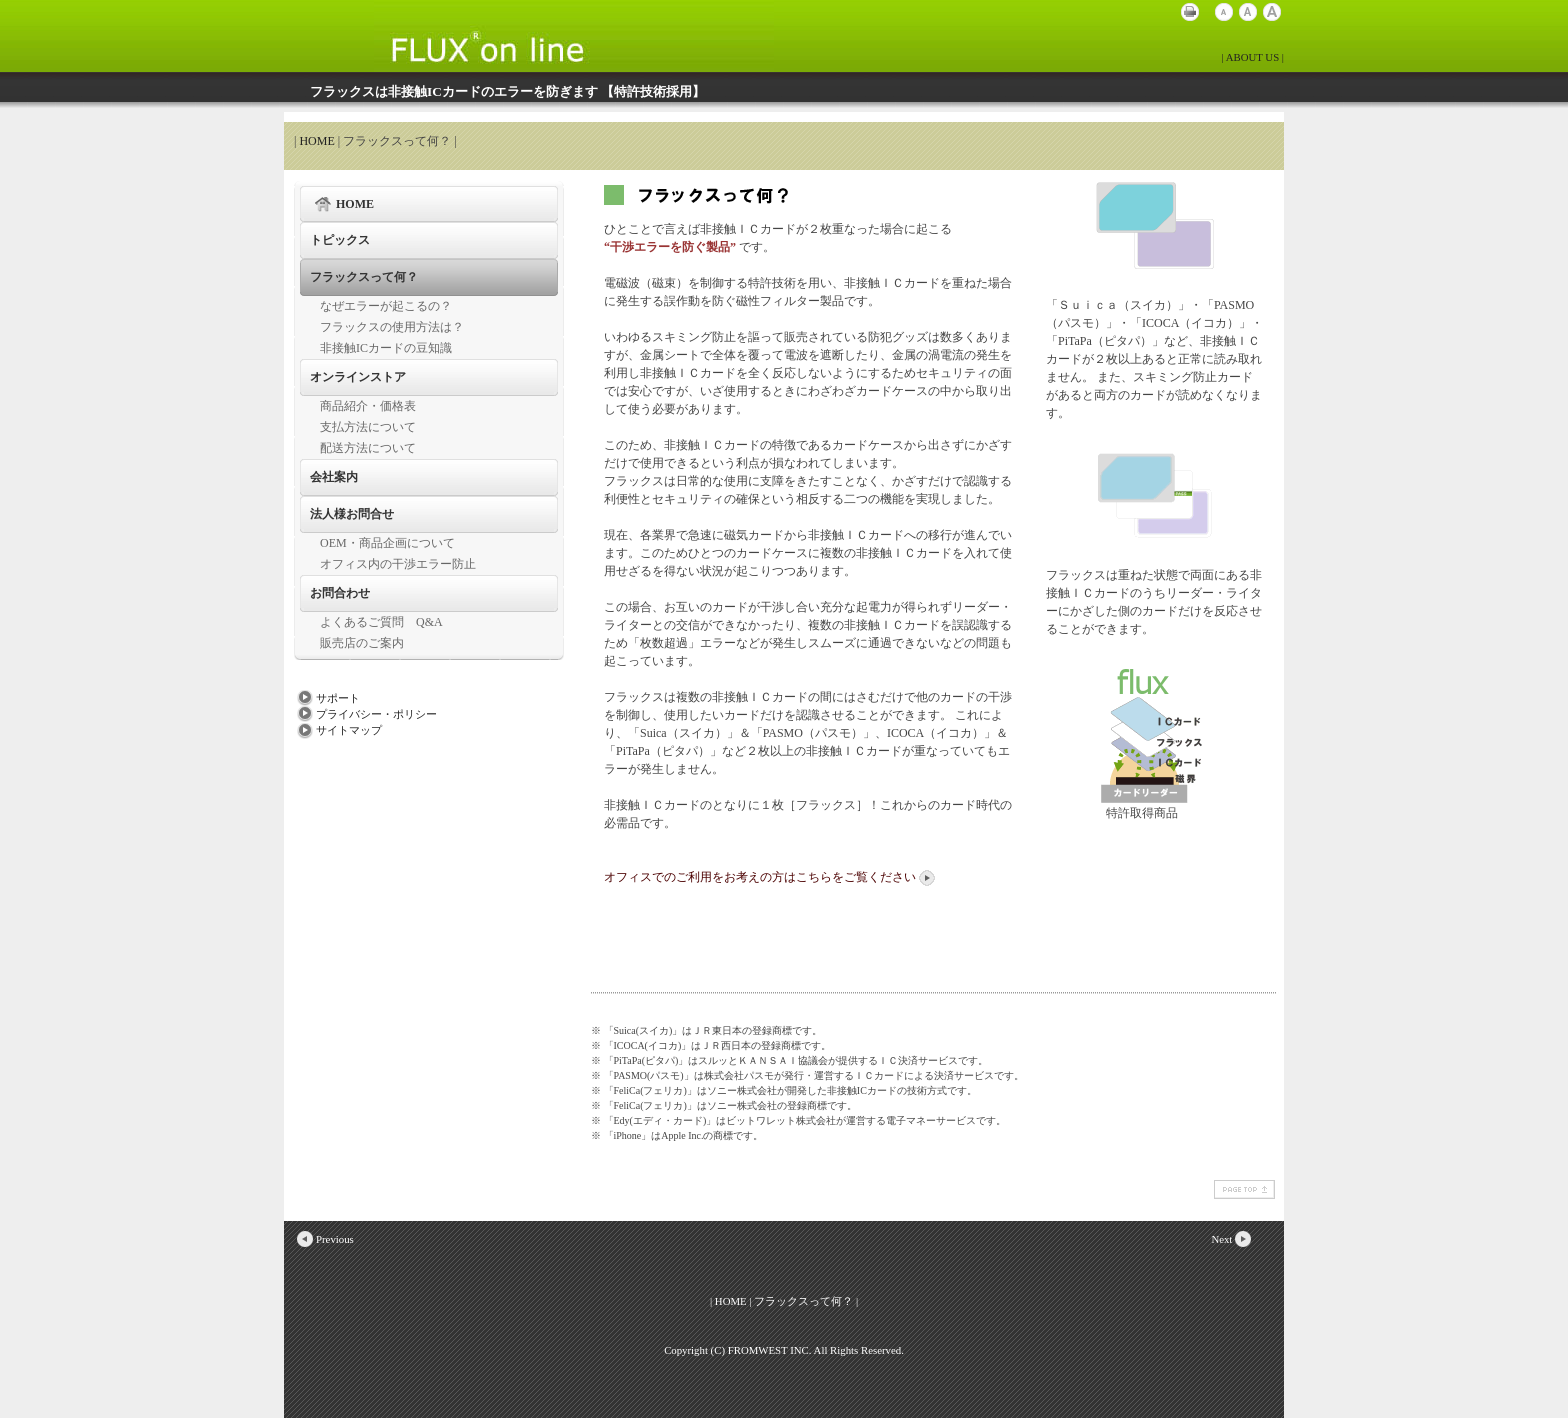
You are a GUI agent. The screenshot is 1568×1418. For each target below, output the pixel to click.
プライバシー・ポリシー (365, 714)
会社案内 (334, 477)
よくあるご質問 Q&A (381, 622)
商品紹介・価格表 (368, 406)
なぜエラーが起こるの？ (386, 306)
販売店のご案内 (362, 643)
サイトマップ (338, 730)
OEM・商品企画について (387, 543)
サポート (327, 698)
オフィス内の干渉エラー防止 (398, 564)
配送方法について (368, 448)
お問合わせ (340, 593)
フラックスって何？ (364, 277)
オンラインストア (358, 377)
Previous (324, 1239)
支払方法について (368, 427)
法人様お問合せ (352, 514)
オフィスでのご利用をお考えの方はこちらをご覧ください (771, 877)
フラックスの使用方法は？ (392, 327)
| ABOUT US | (1252, 57)
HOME (316, 141)
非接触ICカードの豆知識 (386, 348)
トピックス (340, 240)
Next (1232, 1239)
